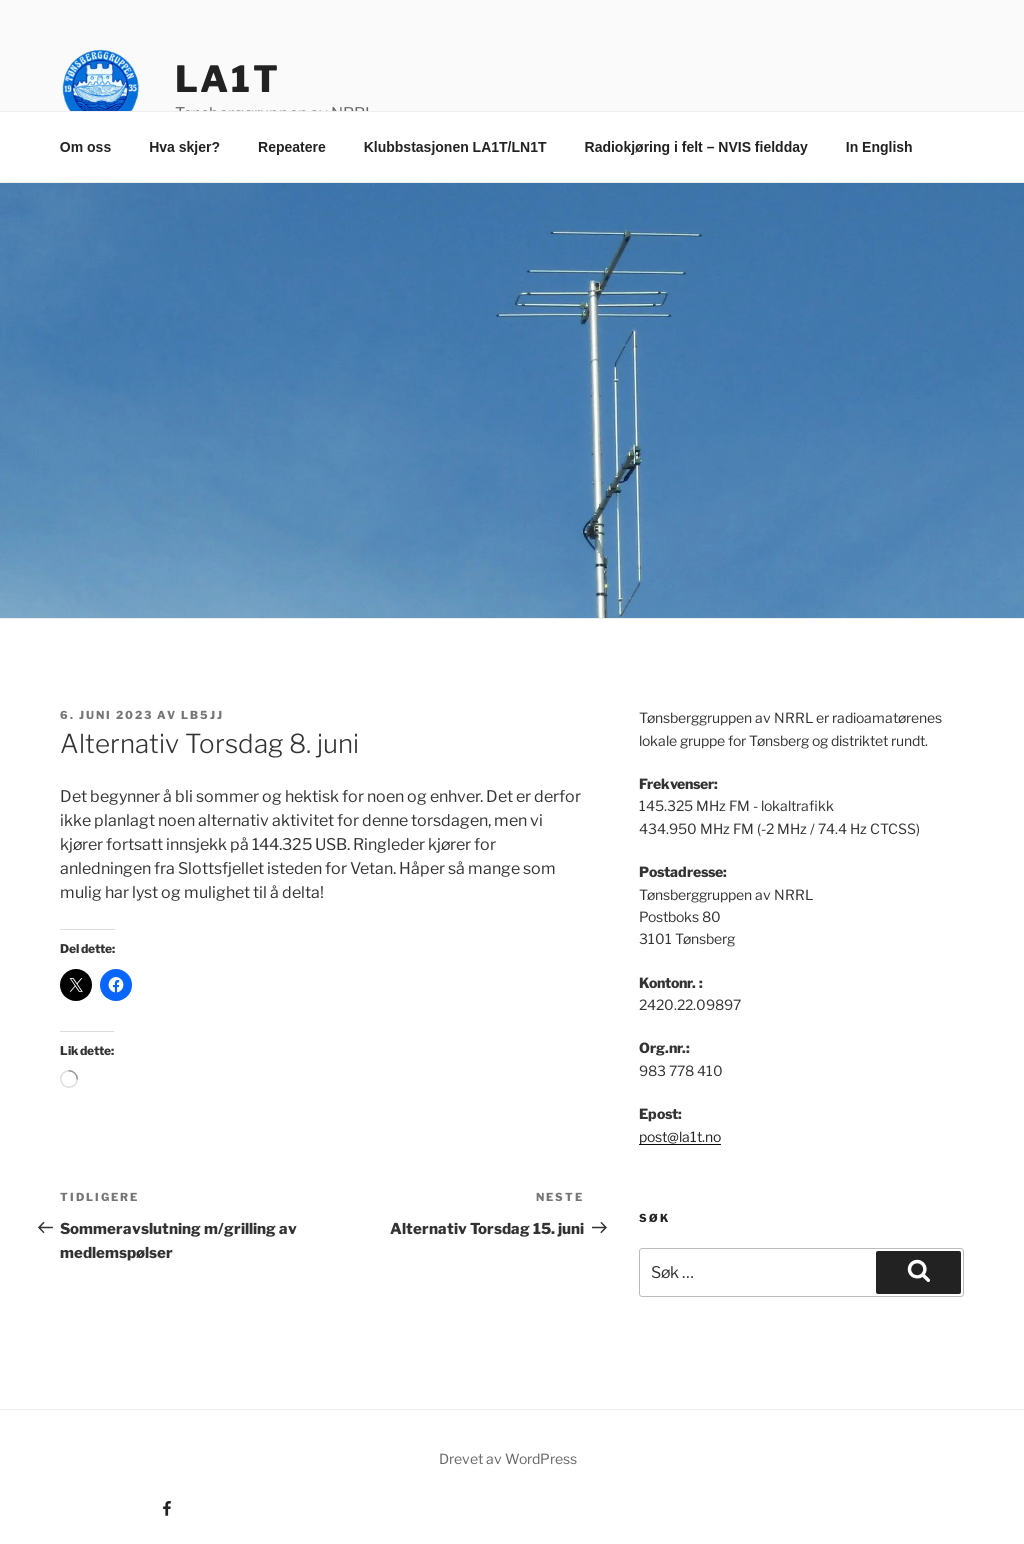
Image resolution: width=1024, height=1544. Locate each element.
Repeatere (292, 147)
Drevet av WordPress (508, 1458)
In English (879, 147)
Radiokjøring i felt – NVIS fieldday (696, 147)
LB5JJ (202, 715)
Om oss (85, 147)
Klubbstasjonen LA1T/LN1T (455, 147)
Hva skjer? (184, 147)
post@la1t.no (680, 1136)
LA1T (228, 79)
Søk (654, 1218)
